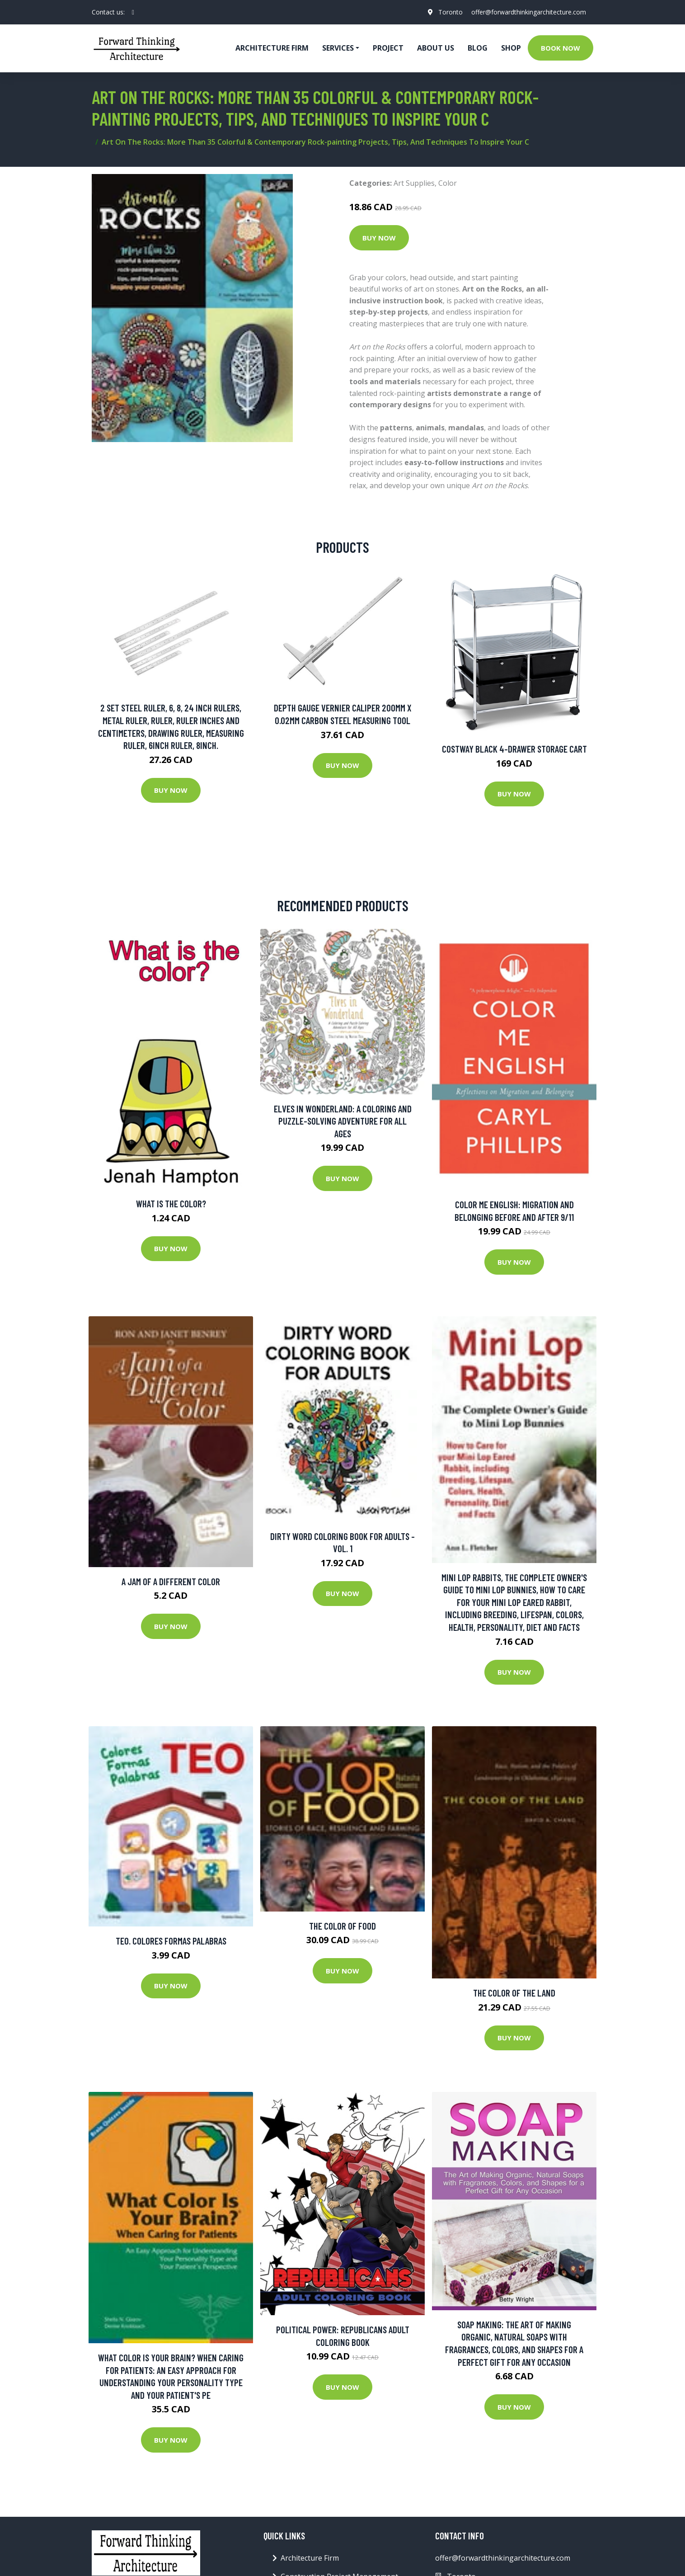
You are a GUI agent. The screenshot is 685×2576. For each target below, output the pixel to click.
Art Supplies (414, 183)
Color (447, 183)
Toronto (450, 12)
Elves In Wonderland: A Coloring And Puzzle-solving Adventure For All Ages (343, 1121)
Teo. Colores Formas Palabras (171, 1940)
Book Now (560, 47)
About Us (435, 48)
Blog (478, 48)
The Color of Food (342, 1925)
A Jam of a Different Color (171, 1581)
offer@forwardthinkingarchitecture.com (528, 12)
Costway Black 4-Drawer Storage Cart (514, 748)
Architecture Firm (310, 2558)
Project (388, 48)
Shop (511, 48)
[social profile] (133, 12)
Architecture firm (272, 48)
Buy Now (379, 237)
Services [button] (338, 48)
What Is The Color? (171, 1203)
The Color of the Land (514, 1992)
